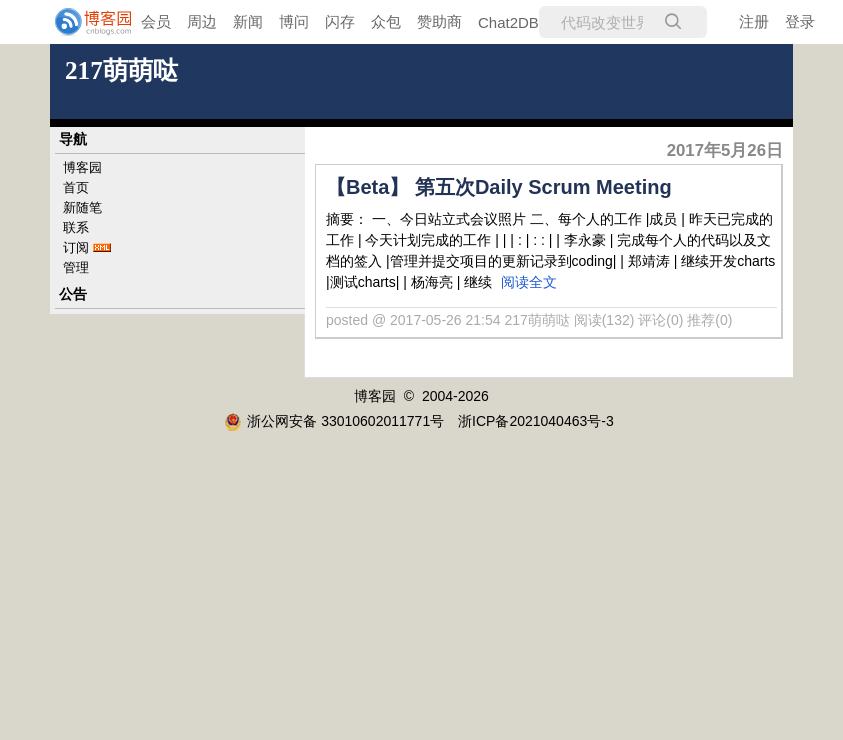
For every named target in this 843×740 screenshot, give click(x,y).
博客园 (82, 167)
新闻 (248, 21)
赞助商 (439, 21)
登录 (800, 21)
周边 (202, 21)
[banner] (80, 22)
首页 (76, 187)
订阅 (76, 247)
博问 (294, 21)
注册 (754, 21)
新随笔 (82, 207)
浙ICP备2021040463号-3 (536, 421)
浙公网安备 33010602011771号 (334, 421)
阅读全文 (529, 282)
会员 (156, 21)
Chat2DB (508, 22)
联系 (76, 227)
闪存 (340, 21)
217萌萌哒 (121, 70)
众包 (386, 21)
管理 (76, 267)
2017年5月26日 (725, 150)
